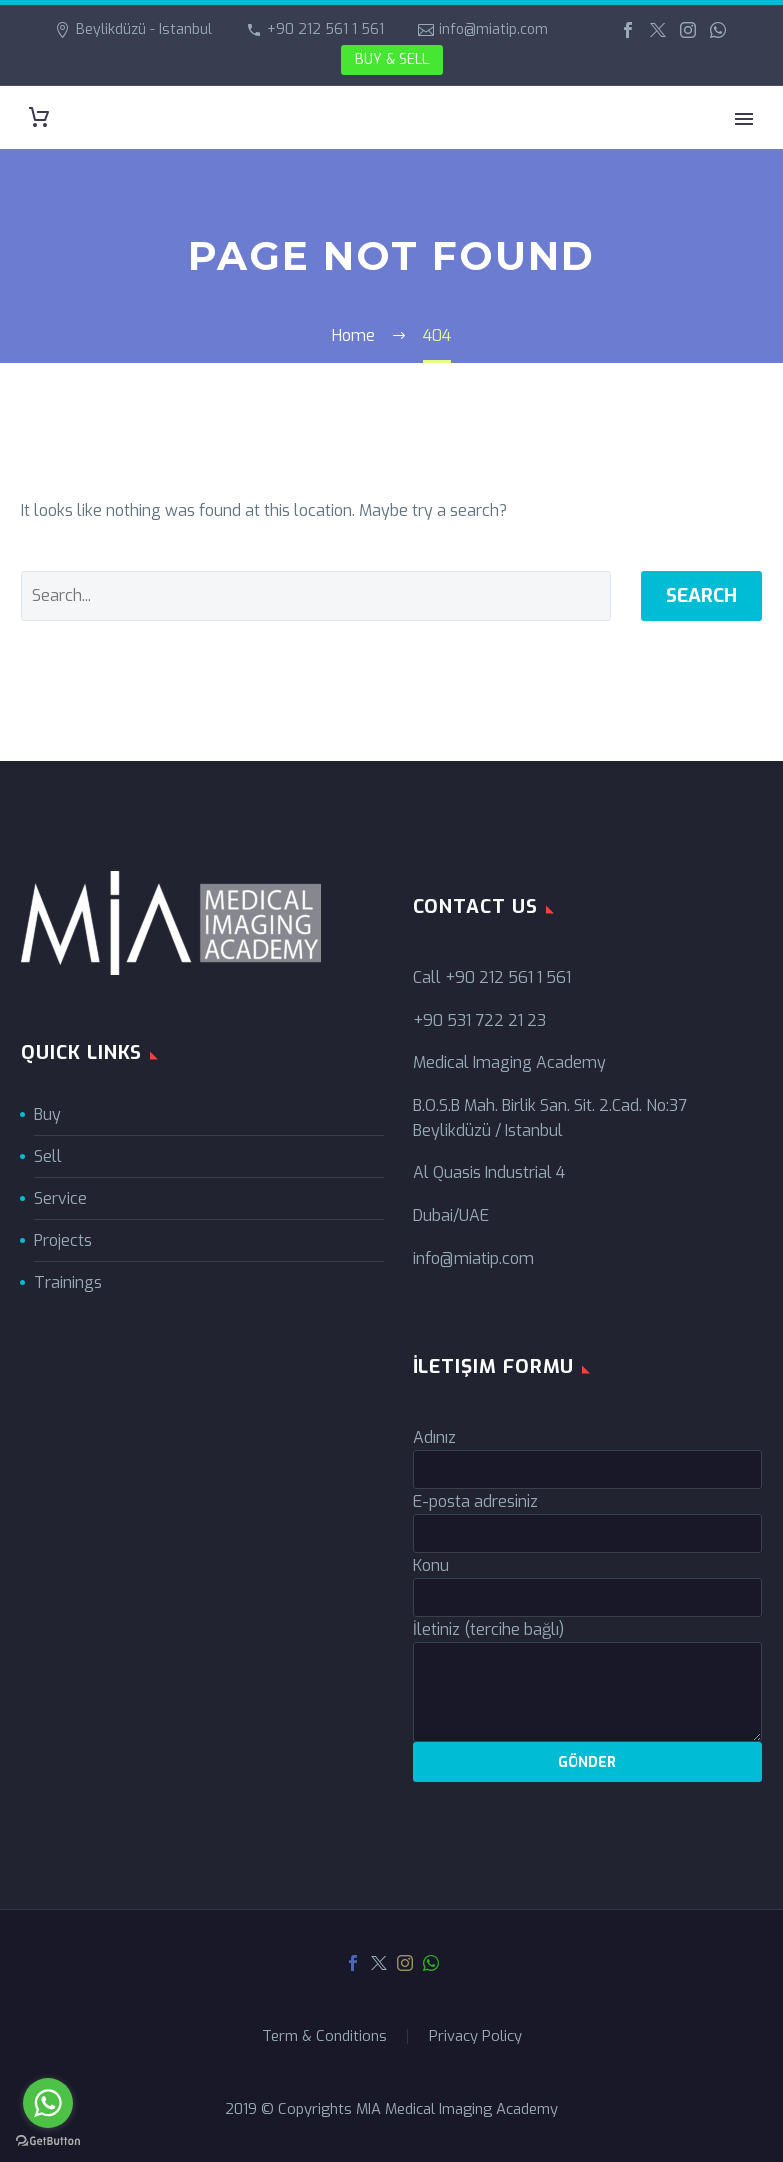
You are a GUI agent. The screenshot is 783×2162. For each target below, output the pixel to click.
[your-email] (588, 1533)
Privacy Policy (475, 2036)
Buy (47, 1114)
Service (60, 1198)
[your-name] (588, 1469)
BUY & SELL (392, 59)
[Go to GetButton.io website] (48, 2141)
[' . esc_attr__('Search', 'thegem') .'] (316, 596)
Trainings (68, 1282)
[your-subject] (588, 1597)
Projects (63, 1240)
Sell (48, 1156)
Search (701, 595)
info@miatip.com (493, 29)
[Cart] (39, 117)
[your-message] (588, 1692)
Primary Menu (744, 119)
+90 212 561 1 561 (325, 29)
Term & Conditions (324, 2036)
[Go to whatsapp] (48, 2103)
